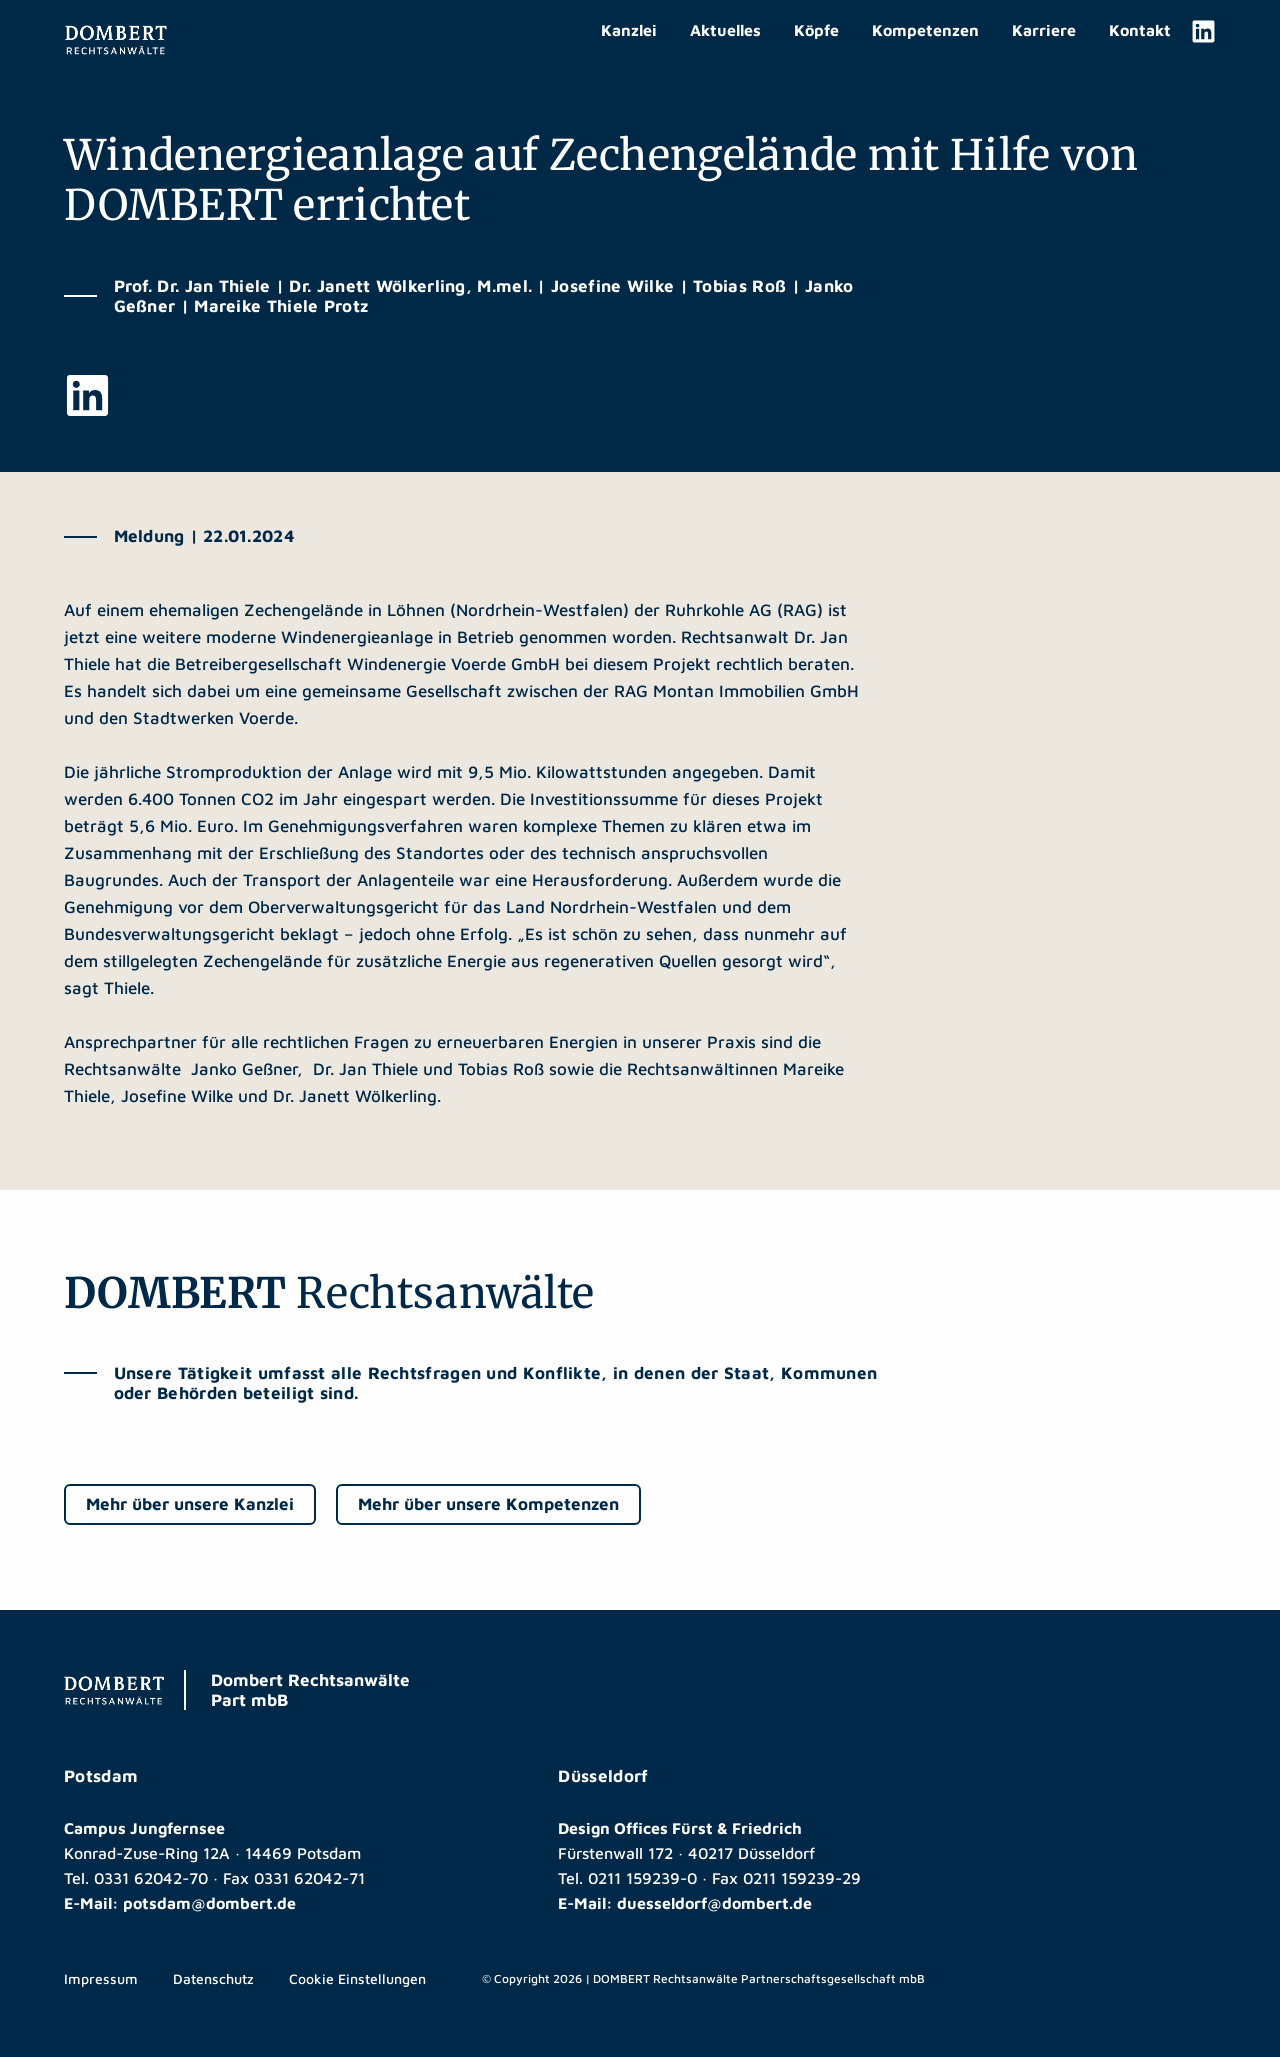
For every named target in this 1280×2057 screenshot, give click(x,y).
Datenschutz (213, 1978)
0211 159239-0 (642, 1878)
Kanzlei (629, 30)
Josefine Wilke (177, 1096)
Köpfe (816, 30)
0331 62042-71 (309, 1878)
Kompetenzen (925, 30)
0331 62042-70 (151, 1878)
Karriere (1044, 30)
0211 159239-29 (802, 1878)
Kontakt (1140, 30)
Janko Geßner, (249, 1069)
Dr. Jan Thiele (365, 1069)
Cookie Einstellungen (357, 1978)
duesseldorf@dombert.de (714, 1903)
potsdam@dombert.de (209, 1903)
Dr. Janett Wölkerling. (357, 1096)
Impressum (101, 1978)
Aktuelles (725, 30)
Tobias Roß (501, 1069)
